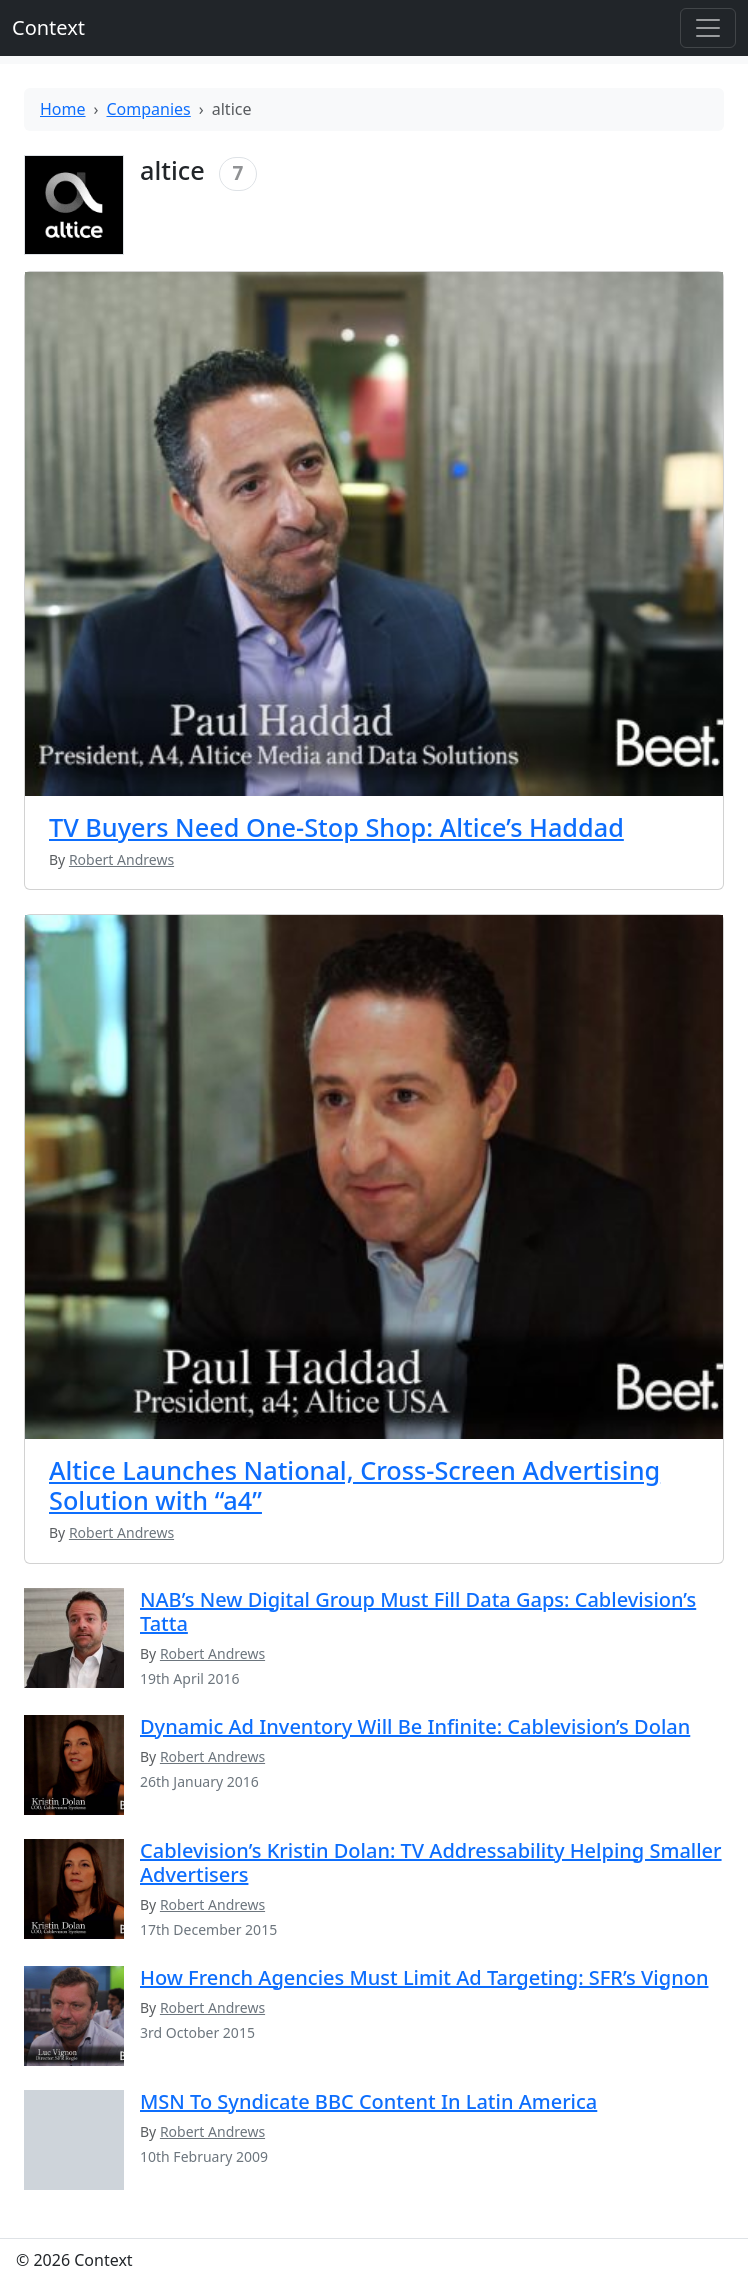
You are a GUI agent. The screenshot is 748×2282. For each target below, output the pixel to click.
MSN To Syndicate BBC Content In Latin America (368, 2101)
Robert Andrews (212, 1653)
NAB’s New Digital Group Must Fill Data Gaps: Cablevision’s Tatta (418, 1611)
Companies (149, 109)
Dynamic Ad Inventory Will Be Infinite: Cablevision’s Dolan (415, 1726)
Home (63, 109)
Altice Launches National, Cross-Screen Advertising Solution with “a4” (354, 1485)
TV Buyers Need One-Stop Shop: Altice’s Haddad (336, 827)
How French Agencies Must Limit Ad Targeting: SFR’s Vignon (424, 1977)
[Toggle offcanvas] (708, 28)
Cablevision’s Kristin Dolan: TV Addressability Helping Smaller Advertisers (431, 1862)
